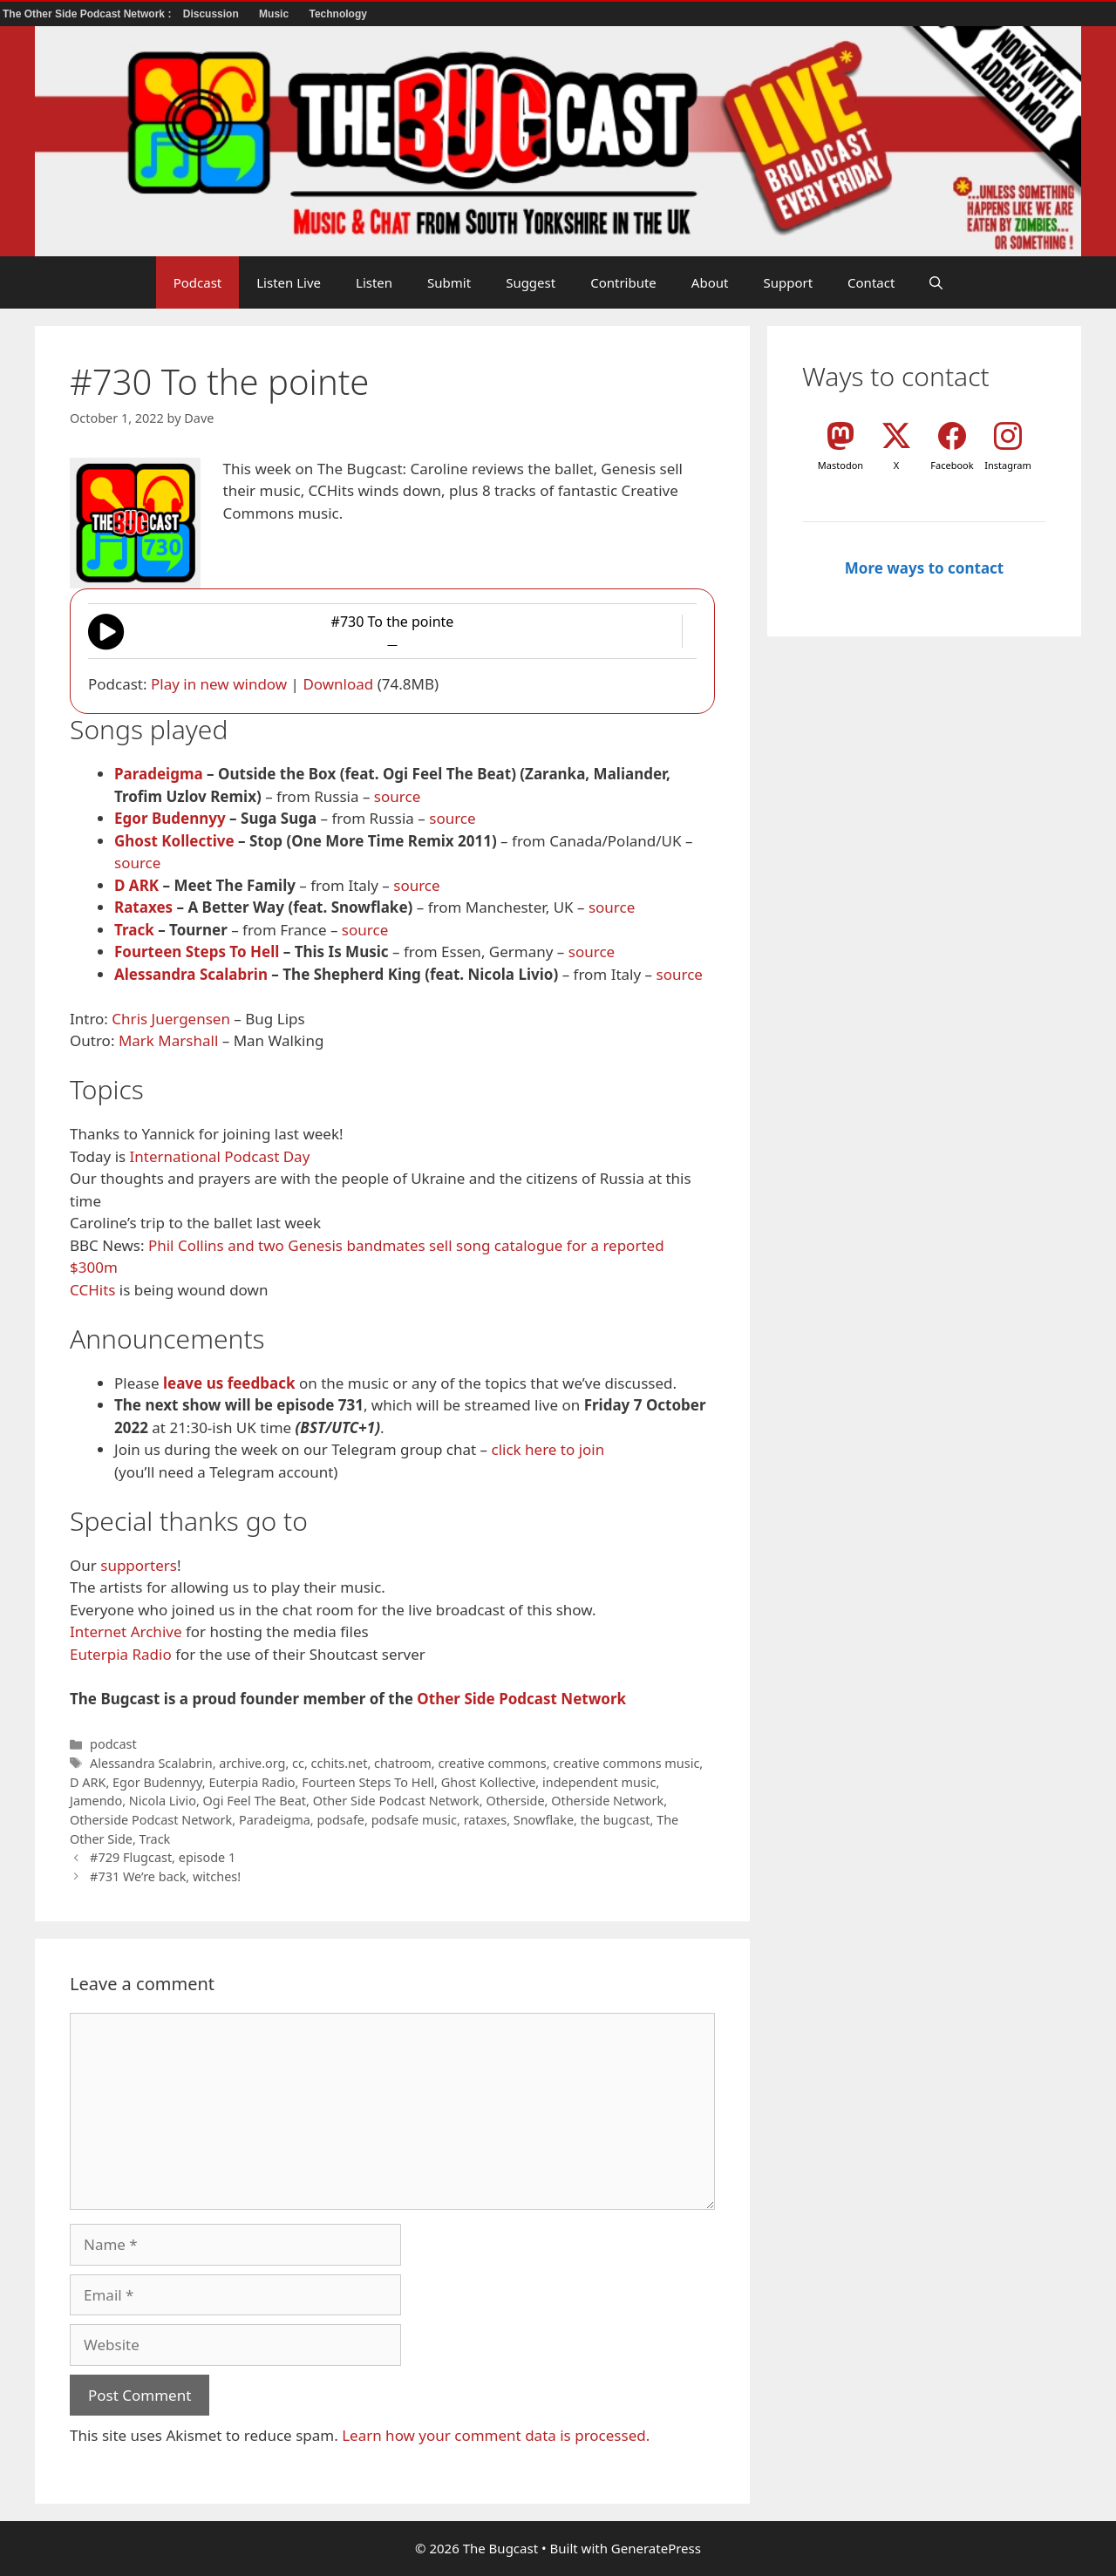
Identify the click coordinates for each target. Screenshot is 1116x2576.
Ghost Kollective (174, 841)
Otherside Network (607, 1800)
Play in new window (219, 684)
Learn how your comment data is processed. (496, 2435)
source (397, 796)
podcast (113, 1744)
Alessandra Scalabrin (191, 974)
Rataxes (143, 907)
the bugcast (615, 1819)
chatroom (403, 1763)
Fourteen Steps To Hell (196, 951)
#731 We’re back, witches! (165, 1876)
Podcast (198, 282)
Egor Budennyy (170, 818)
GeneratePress (656, 2548)
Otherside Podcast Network (151, 1819)
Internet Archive (126, 1631)
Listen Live (288, 282)
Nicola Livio (162, 1800)
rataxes (485, 1819)
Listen (374, 282)
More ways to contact (924, 568)
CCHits (92, 1290)
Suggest (530, 282)
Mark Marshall (168, 1040)
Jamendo (96, 1800)
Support (788, 282)
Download (338, 684)
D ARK (136, 885)
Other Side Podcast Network (521, 1699)
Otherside (515, 1800)
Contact (871, 282)
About (710, 282)
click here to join (547, 1449)
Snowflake (544, 1819)
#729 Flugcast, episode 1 (162, 1857)
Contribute (623, 282)
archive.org (252, 1763)
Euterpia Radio (121, 1654)
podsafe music (414, 1819)
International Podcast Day (220, 1156)
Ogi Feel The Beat (255, 1800)
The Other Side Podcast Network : (88, 14)
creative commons (492, 1763)
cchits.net (339, 1763)
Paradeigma (158, 774)
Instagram (1007, 465)
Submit (449, 282)
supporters (138, 1565)
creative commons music (626, 1763)
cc (298, 1763)
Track (134, 930)
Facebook (951, 465)
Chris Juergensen (171, 1019)
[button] (936, 282)
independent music (599, 1782)
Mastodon (840, 465)
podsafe (340, 1819)
